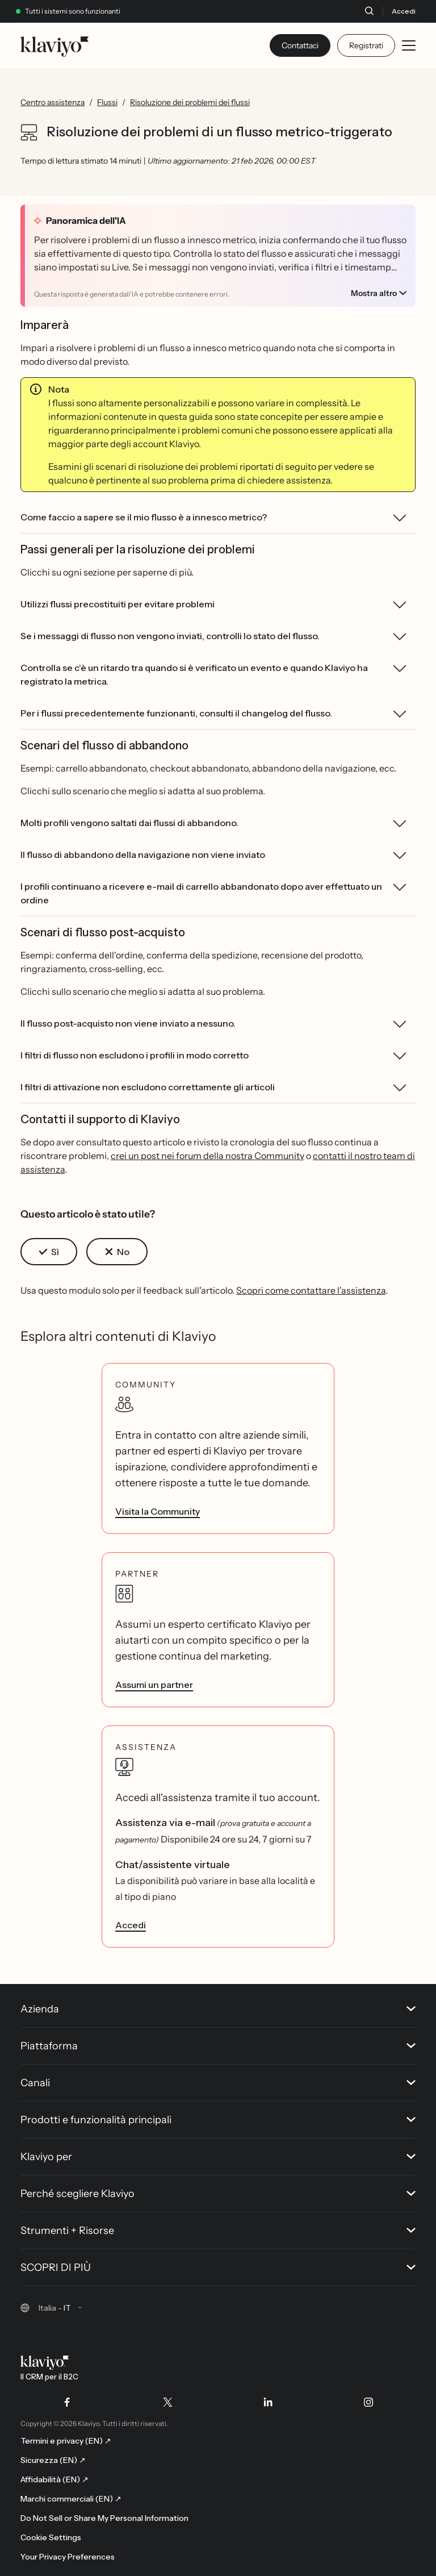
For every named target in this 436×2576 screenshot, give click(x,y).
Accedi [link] (130, 1925)
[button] (48, 1251)
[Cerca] (369, 10)
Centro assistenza (52, 102)
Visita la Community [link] (157, 1511)
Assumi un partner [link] (154, 1684)
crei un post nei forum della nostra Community (207, 1155)
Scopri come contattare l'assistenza (310, 1290)
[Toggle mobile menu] (409, 45)
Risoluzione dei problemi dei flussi (190, 102)
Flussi (107, 102)
